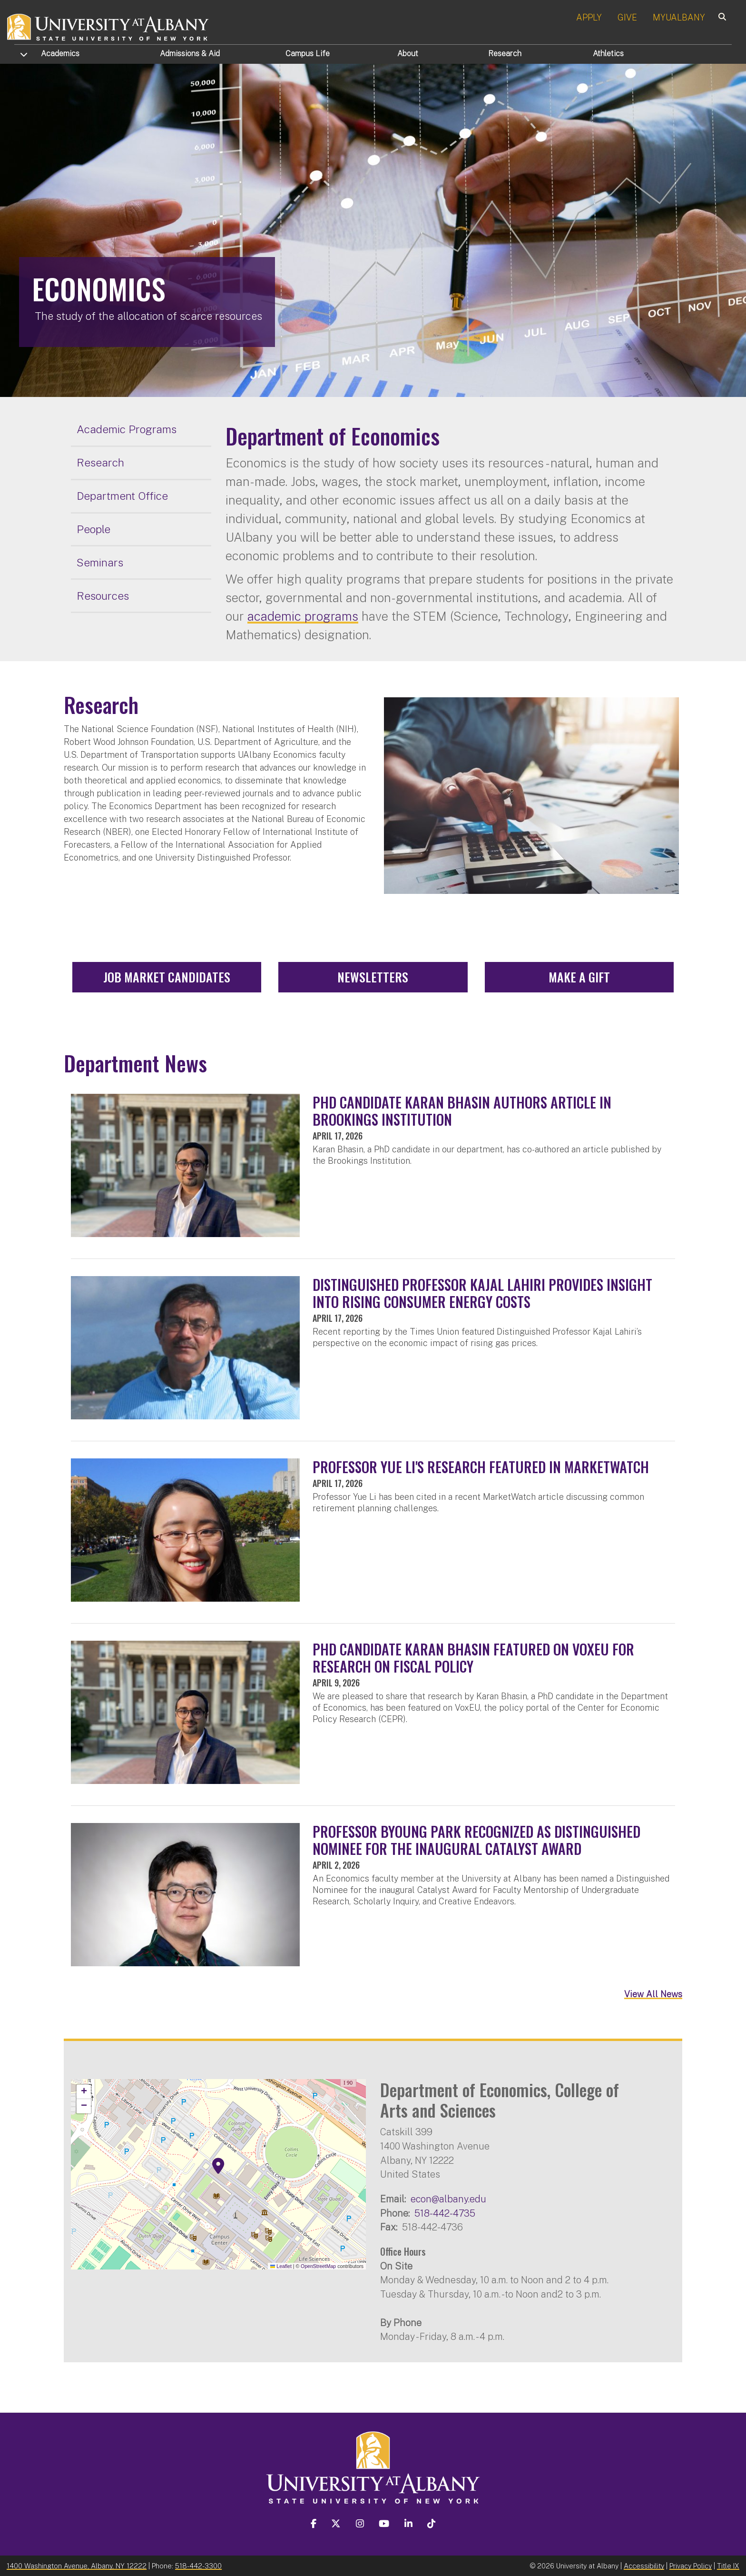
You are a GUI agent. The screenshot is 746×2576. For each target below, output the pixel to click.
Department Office (122, 495)
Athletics (608, 53)
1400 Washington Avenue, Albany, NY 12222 (77, 2566)
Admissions (190, 53)
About (407, 53)
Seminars (100, 562)
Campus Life (307, 53)
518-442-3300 (198, 2566)
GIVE (627, 17)
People (93, 529)
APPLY (589, 17)
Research (504, 53)
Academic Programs (127, 429)
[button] (218, 2166)
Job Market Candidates (166, 977)
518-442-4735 (444, 2213)
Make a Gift (579, 977)
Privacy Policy (690, 2566)
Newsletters (372, 977)
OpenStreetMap (318, 2266)
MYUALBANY (679, 17)
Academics (60, 53)
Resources (103, 595)
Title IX (728, 2566)
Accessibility (644, 2566)
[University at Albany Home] (108, 26)
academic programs (302, 616)
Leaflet (281, 2266)
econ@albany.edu (448, 2198)
